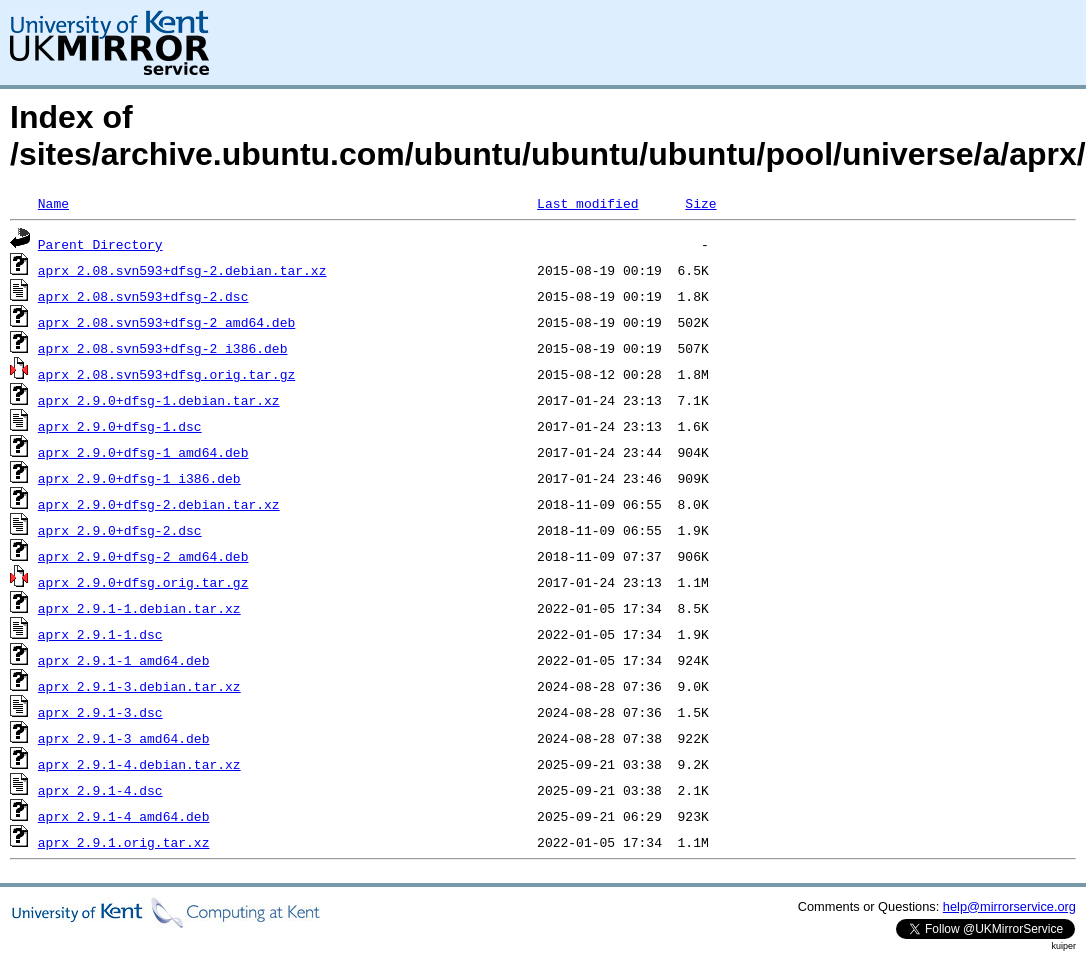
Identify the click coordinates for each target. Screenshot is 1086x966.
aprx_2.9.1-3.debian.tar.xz (139, 686)
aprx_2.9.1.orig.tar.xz (124, 842)
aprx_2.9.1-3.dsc (100, 712)
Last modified (587, 203)
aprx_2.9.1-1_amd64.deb (124, 660)
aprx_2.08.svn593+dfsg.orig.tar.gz (166, 374)
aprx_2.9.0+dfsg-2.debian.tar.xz (159, 504)
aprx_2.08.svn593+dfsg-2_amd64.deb (166, 322)
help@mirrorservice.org (1009, 906)
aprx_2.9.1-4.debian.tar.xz (139, 764)
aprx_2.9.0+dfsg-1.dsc (120, 426)
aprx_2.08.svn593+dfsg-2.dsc (143, 296)
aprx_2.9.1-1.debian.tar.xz (139, 608)
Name (53, 203)
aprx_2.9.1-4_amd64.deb (124, 816)
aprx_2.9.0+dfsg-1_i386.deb (139, 478)
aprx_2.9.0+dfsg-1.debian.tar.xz (159, 400)
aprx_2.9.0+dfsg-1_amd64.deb (143, 452)
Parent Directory (100, 244)
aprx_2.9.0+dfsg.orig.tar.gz (143, 582)
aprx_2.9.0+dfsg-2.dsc (120, 530)
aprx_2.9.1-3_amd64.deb (124, 738)
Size (700, 203)
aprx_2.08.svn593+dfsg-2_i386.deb (163, 348)
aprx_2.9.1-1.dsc (100, 634)
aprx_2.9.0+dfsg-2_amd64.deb (143, 556)
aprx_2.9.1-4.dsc (100, 790)
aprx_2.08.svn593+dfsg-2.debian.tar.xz (182, 270)
